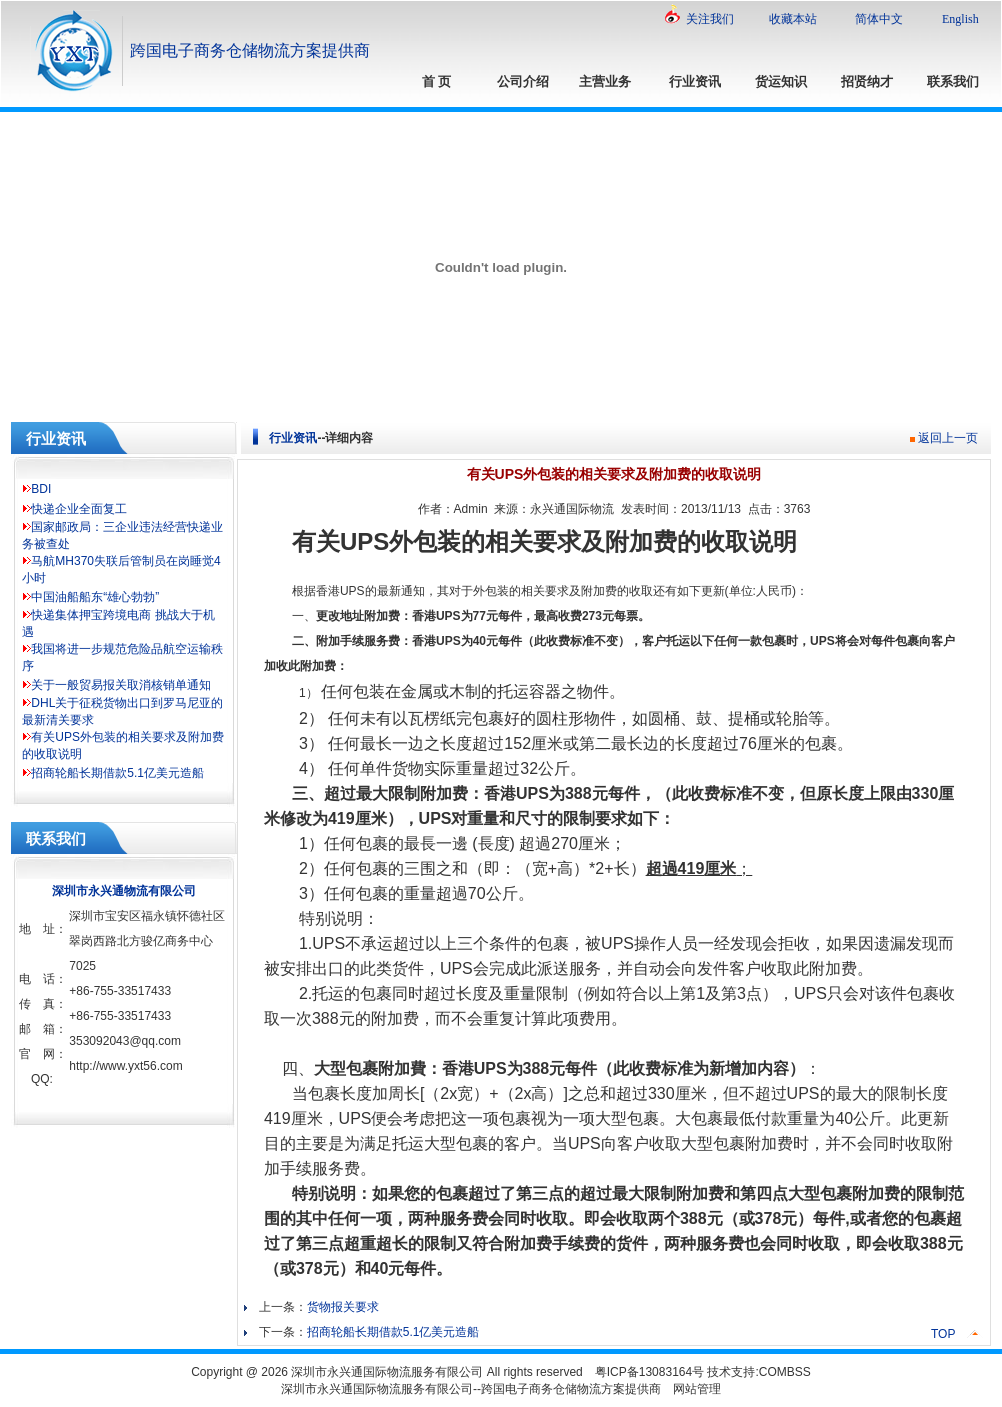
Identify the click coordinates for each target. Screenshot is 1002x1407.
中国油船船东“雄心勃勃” (95, 597)
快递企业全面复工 (79, 509)
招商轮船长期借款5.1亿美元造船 (117, 773)
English (960, 19)
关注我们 (710, 19)
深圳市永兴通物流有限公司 (124, 891)
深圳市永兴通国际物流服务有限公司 (387, 1372)
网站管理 (697, 1389)
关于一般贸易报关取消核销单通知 (121, 685)
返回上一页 (948, 438)
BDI (41, 489)
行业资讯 (293, 438)
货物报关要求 (343, 1307)
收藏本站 (793, 19)
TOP (943, 1334)
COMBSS (785, 1372)
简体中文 (879, 19)
